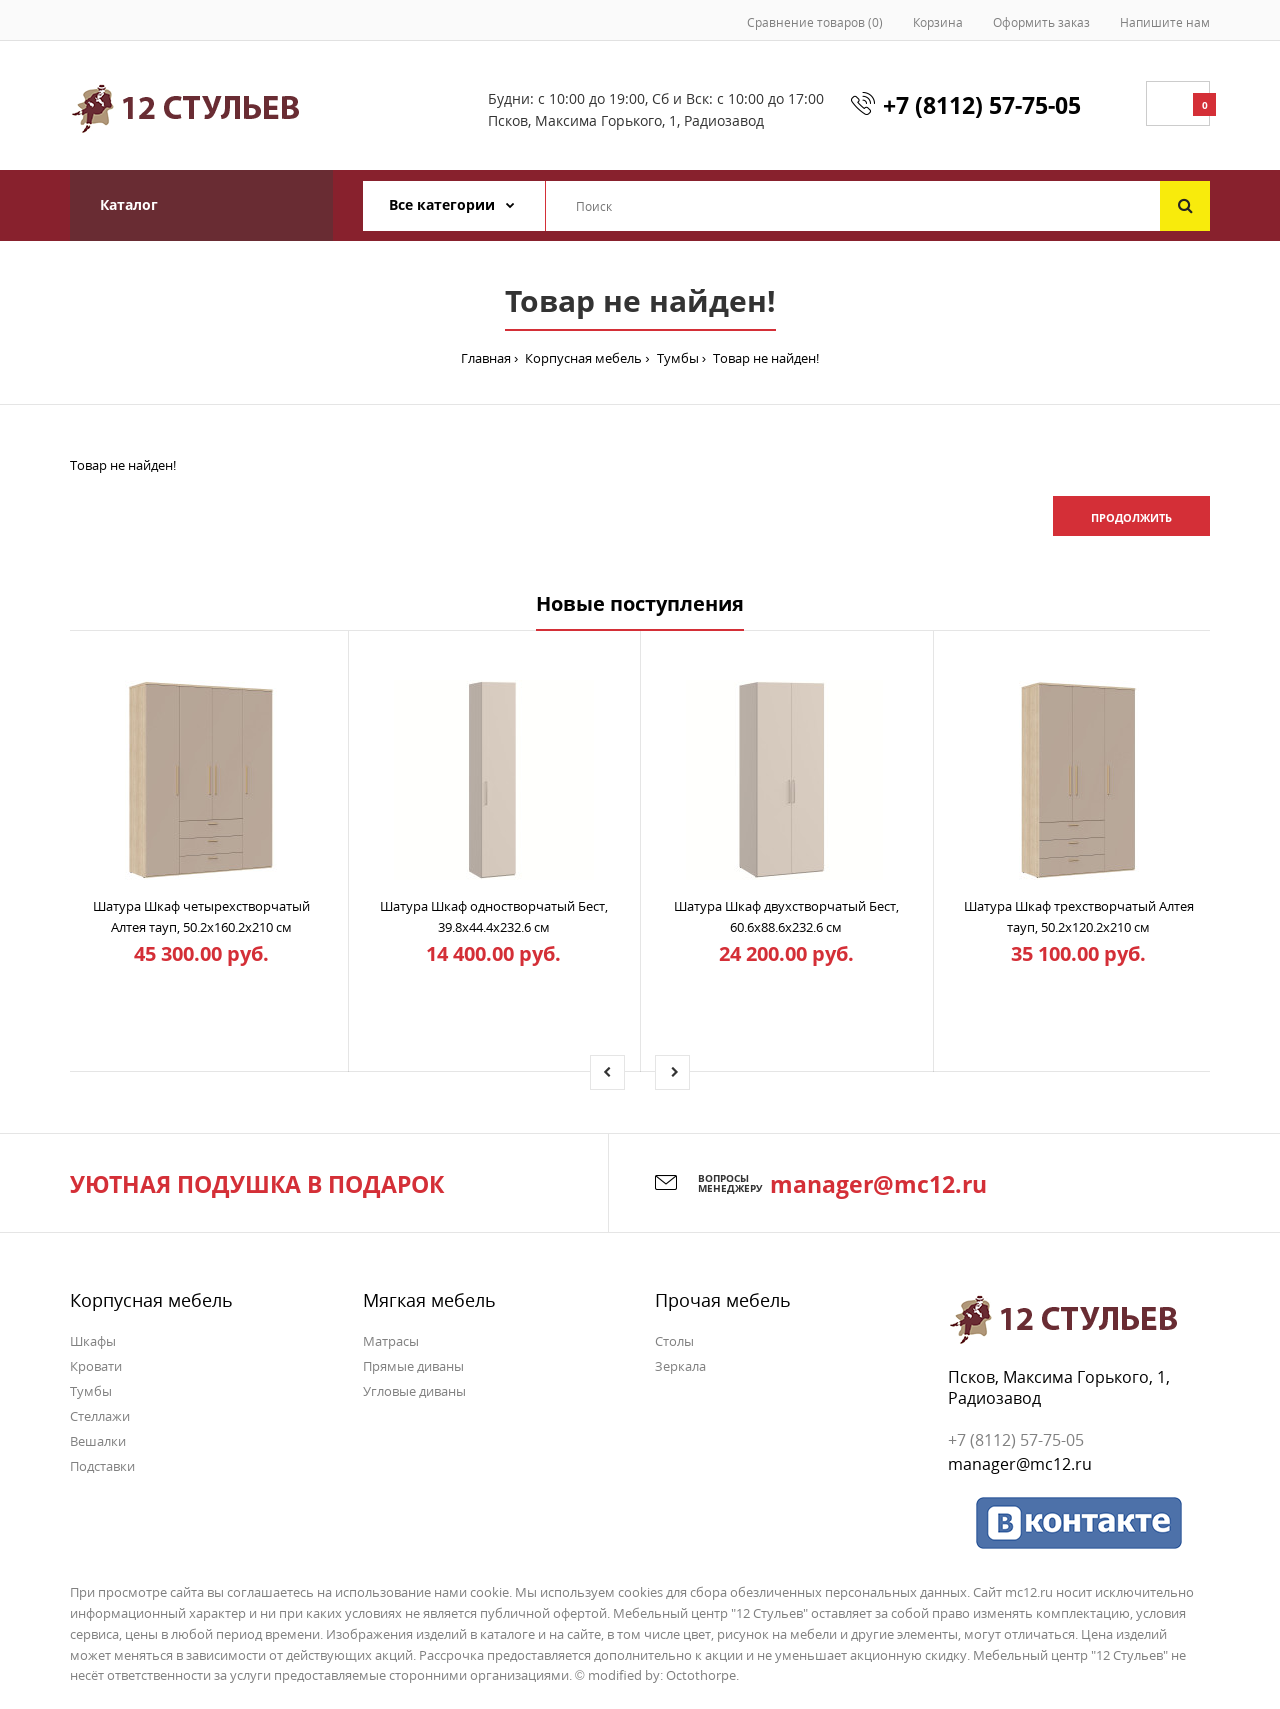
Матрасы (391, 1341)
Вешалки (98, 1441)
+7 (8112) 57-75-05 (982, 105)
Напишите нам (1165, 22)
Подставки (102, 1466)
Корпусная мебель (582, 358)
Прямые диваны (413, 1366)
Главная (486, 358)
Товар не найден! (764, 358)
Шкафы (93, 1341)
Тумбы (676, 358)
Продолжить (1131, 517)
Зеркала (680, 1366)
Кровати (96, 1366)
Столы (674, 1341)
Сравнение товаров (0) (815, 22)
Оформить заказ (1041, 22)
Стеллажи (100, 1416)
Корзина (938, 22)
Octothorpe (701, 1675)
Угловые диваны (414, 1391)
